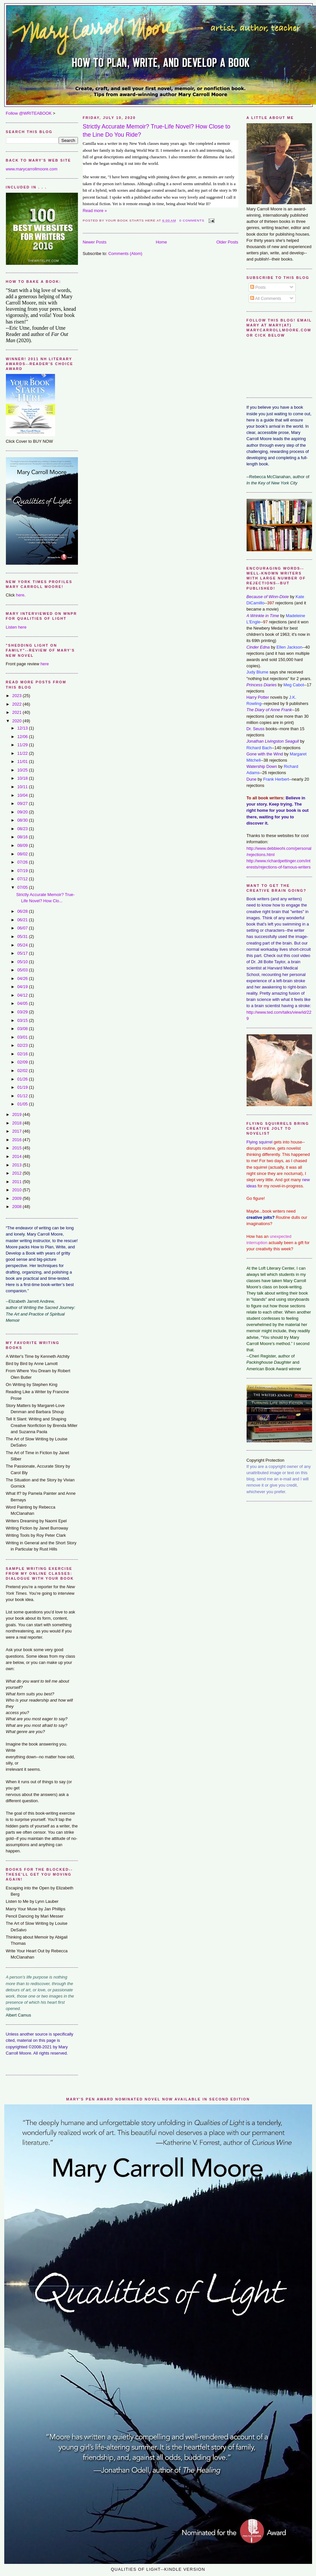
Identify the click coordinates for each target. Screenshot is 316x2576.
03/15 (23, 1020)
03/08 (23, 1028)
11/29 (23, 744)
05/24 (23, 945)
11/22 (23, 753)
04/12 (23, 995)
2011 (17, 1181)
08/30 (23, 820)
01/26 (23, 1079)
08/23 (23, 828)
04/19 (23, 986)
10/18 (23, 778)
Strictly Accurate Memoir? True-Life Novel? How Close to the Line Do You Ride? (157, 130)
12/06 (23, 736)
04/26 (23, 978)
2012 (17, 1173)
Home (161, 242)
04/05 (23, 1003)
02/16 (23, 1053)
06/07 (23, 928)
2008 (17, 1206)
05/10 (23, 961)
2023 (17, 695)
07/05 (23, 887)
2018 (17, 1123)
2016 (17, 1139)
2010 (17, 1189)
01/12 (23, 1095)
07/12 (23, 878)
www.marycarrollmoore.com (32, 168)
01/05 (23, 1104)
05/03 (23, 969)
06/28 (23, 911)
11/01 (23, 761)
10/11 (23, 786)
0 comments (191, 220)
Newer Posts (95, 242)
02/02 (23, 1070)
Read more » (95, 210)
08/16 (23, 836)
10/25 (23, 770)
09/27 (23, 803)
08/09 (23, 845)
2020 (17, 720)
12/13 (23, 728)
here (20, 595)
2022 (17, 704)
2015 (17, 1147)
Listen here (16, 627)
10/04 (23, 795)
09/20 (23, 812)
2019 (17, 1114)
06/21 (23, 919)
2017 (17, 1131)
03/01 (23, 1037)
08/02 (23, 853)
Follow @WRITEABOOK (29, 113)
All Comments (265, 298)
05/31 (23, 936)
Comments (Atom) (125, 253)
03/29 (23, 1011)
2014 (17, 1156)
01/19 (23, 1087)
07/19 (23, 870)
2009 (17, 1198)
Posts (258, 287)
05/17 (23, 953)
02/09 (23, 1062)
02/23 (23, 1045)
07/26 (23, 862)
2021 (17, 712)
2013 (17, 1164)
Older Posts (227, 242)
